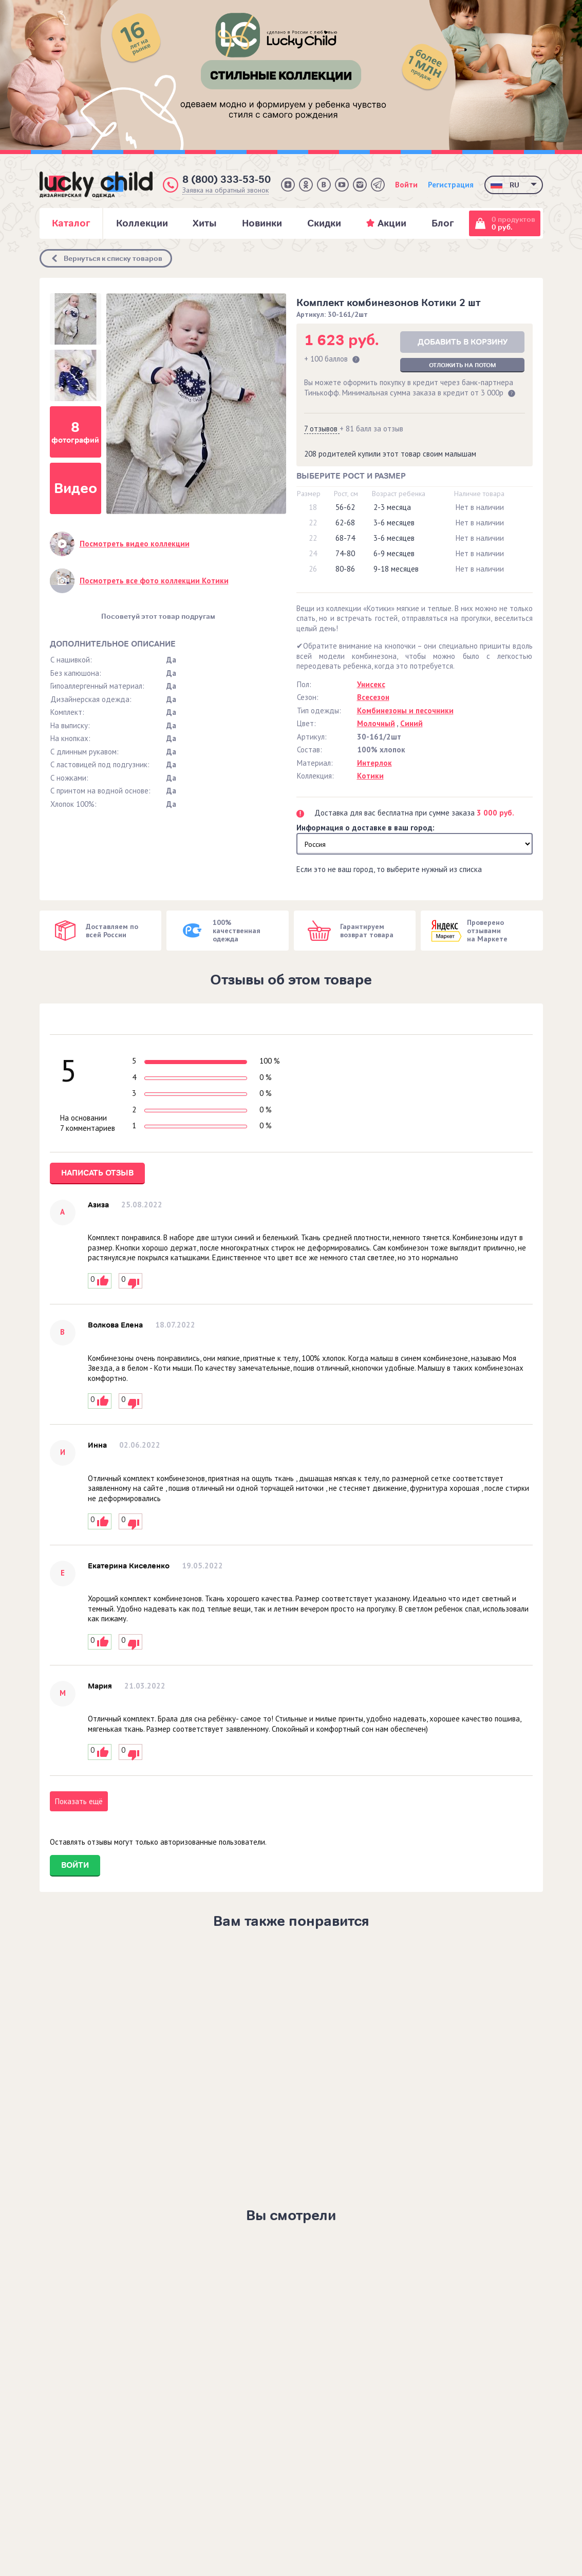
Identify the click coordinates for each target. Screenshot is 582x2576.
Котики (370, 776)
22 (313, 522)
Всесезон (373, 697)
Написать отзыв (97, 1173)
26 (313, 569)
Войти (406, 185)
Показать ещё (79, 1801)
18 (313, 507)
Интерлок (374, 763)
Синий (411, 723)
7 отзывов (322, 428)
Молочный (376, 723)
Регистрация (451, 185)
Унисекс (371, 684)
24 (313, 553)
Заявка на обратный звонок (225, 190)
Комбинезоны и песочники (405, 710)
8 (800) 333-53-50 (226, 179)
